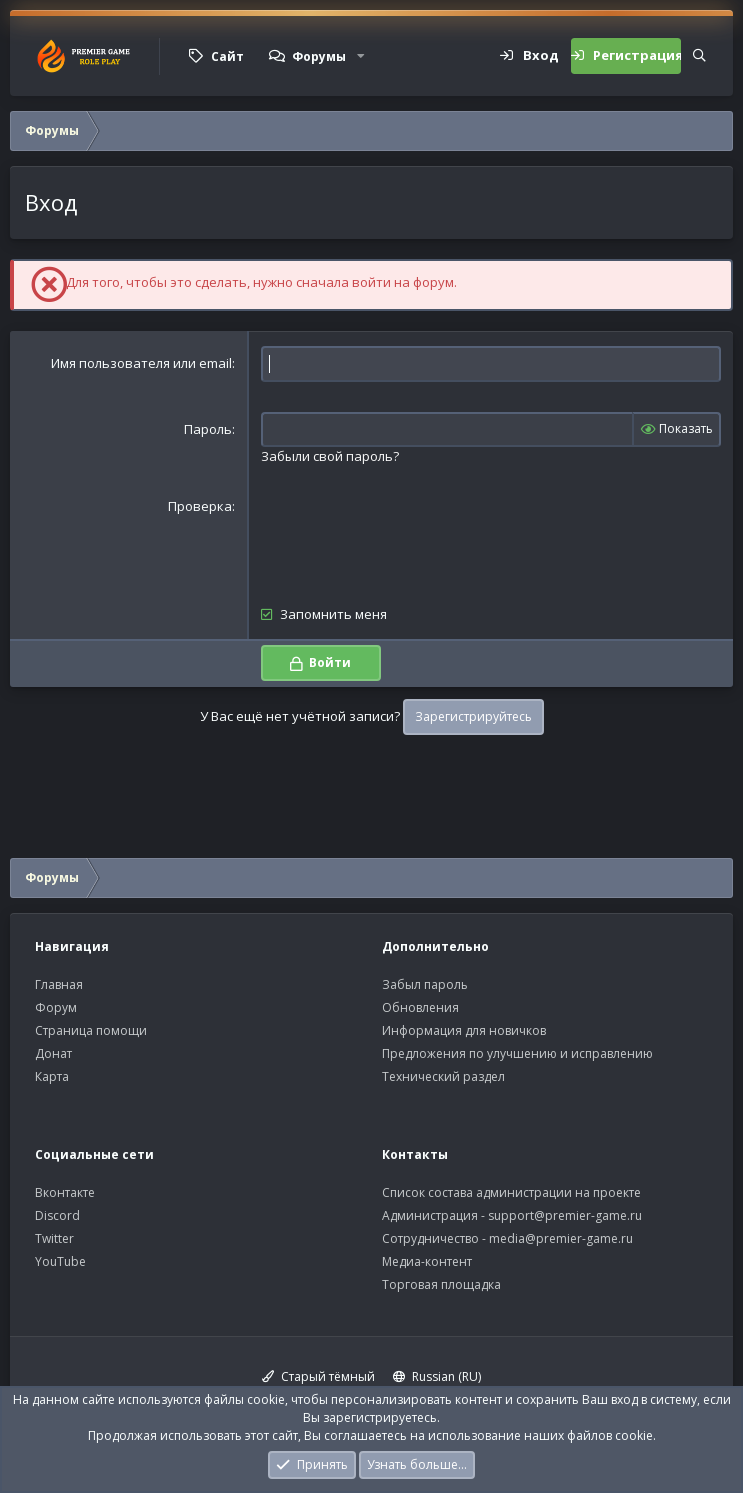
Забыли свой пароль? (330, 456)
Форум (56, 1007)
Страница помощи (91, 1030)
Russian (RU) (437, 1376)
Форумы (319, 56)
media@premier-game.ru (561, 1238)
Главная (59, 984)
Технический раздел (443, 1076)
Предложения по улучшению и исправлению (517, 1053)
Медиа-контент (427, 1261)
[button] (361, 56)
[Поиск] (699, 56)
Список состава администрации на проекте (511, 1192)
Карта (52, 1076)
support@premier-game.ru (565, 1215)
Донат (53, 1053)
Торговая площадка (441, 1284)
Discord (57, 1215)
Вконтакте (65, 1192)
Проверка (200, 506)
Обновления (420, 1007)
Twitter (54, 1238)
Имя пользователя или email (141, 363)
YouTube (60, 1261)
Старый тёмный (318, 1376)
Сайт (227, 56)
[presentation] (413, 536)
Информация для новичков (464, 1030)
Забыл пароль (425, 984)
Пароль (208, 429)
